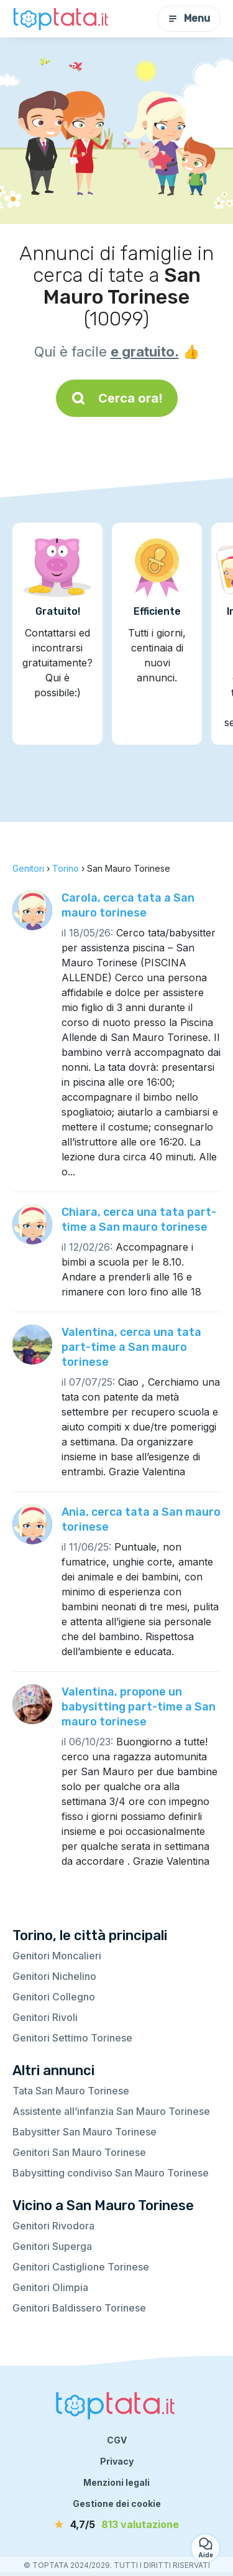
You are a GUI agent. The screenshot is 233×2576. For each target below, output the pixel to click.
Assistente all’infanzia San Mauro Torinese (111, 2111)
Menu (189, 18)
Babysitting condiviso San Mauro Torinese (110, 2173)
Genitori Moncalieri (56, 1955)
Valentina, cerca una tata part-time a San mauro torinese (131, 1347)
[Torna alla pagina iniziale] (62, 18)
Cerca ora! (117, 398)
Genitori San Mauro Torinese (79, 2152)
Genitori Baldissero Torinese (79, 2308)
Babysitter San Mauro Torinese (84, 2132)
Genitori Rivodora (53, 2225)
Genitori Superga (52, 2246)
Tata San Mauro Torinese (70, 2090)
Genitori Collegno (53, 1996)
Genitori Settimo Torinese (72, 2038)
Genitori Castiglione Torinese (80, 2267)
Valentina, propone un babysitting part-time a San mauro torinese (139, 1707)
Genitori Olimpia (50, 2287)
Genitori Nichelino (54, 1976)
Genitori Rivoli (45, 2017)
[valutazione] (116, 2524)
